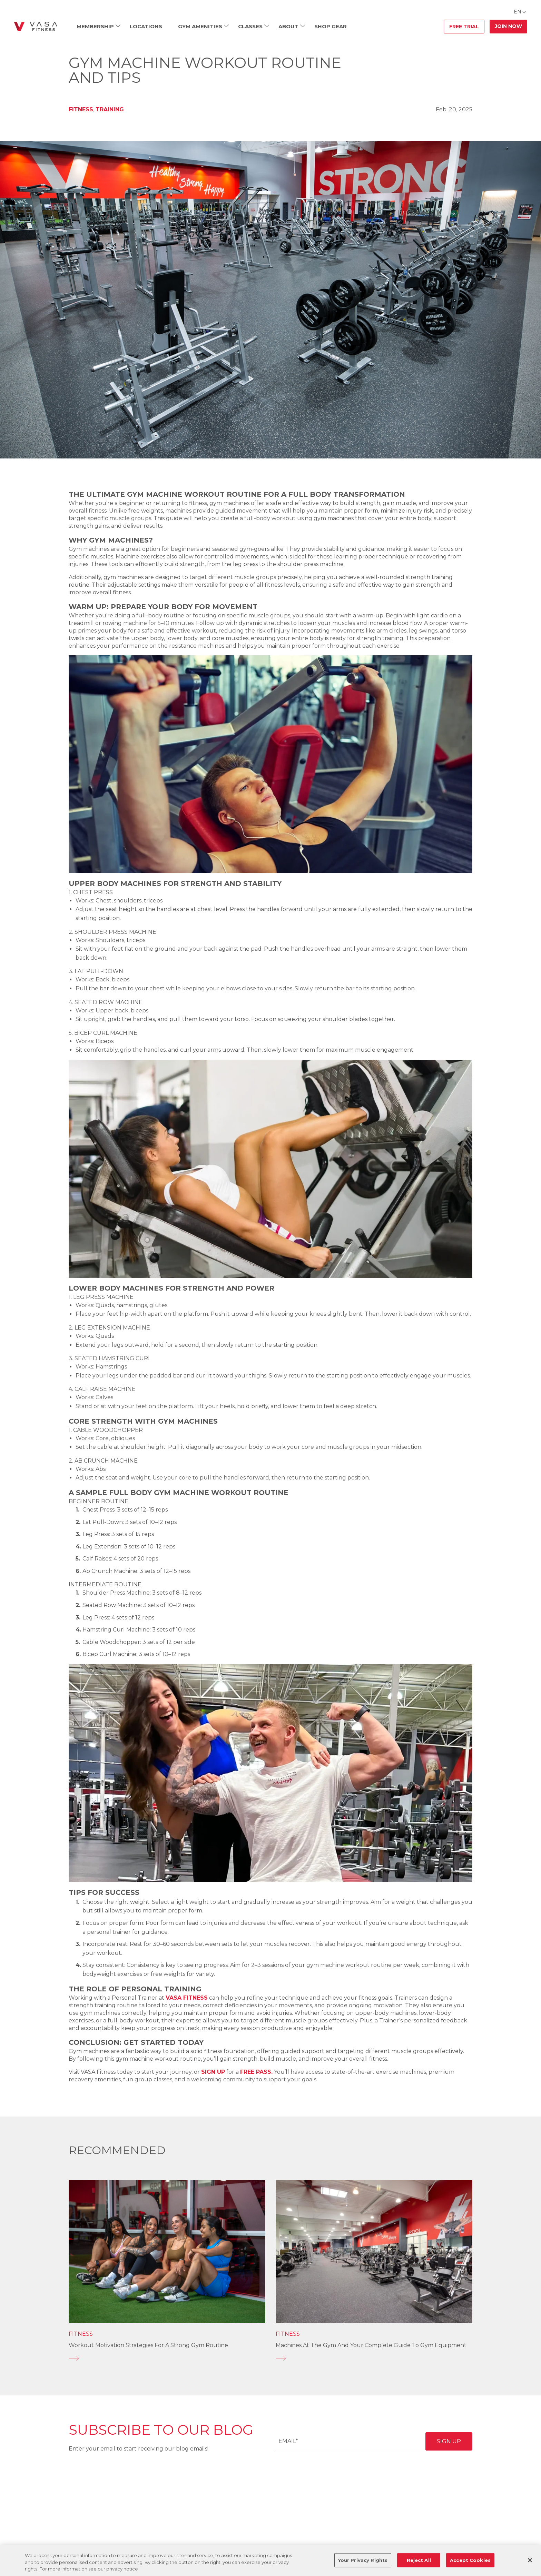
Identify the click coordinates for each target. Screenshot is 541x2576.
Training (110, 109)
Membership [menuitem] (95, 26)
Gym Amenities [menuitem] (200, 26)
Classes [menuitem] (250, 26)
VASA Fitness (187, 1997)
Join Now (508, 26)
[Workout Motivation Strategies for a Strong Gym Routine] (167, 2358)
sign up (213, 2072)
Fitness (81, 109)
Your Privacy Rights (362, 2560)
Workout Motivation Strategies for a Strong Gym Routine (148, 2345)
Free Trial (464, 26)
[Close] (530, 2560)
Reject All (419, 2560)
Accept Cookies (470, 2560)
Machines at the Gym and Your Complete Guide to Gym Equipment (371, 2345)
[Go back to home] (35, 26)
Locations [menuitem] (146, 26)
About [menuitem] (288, 26)
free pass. (256, 2072)
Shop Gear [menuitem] (330, 26)
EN (517, 12)
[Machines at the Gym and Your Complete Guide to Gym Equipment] (374, 2358)
